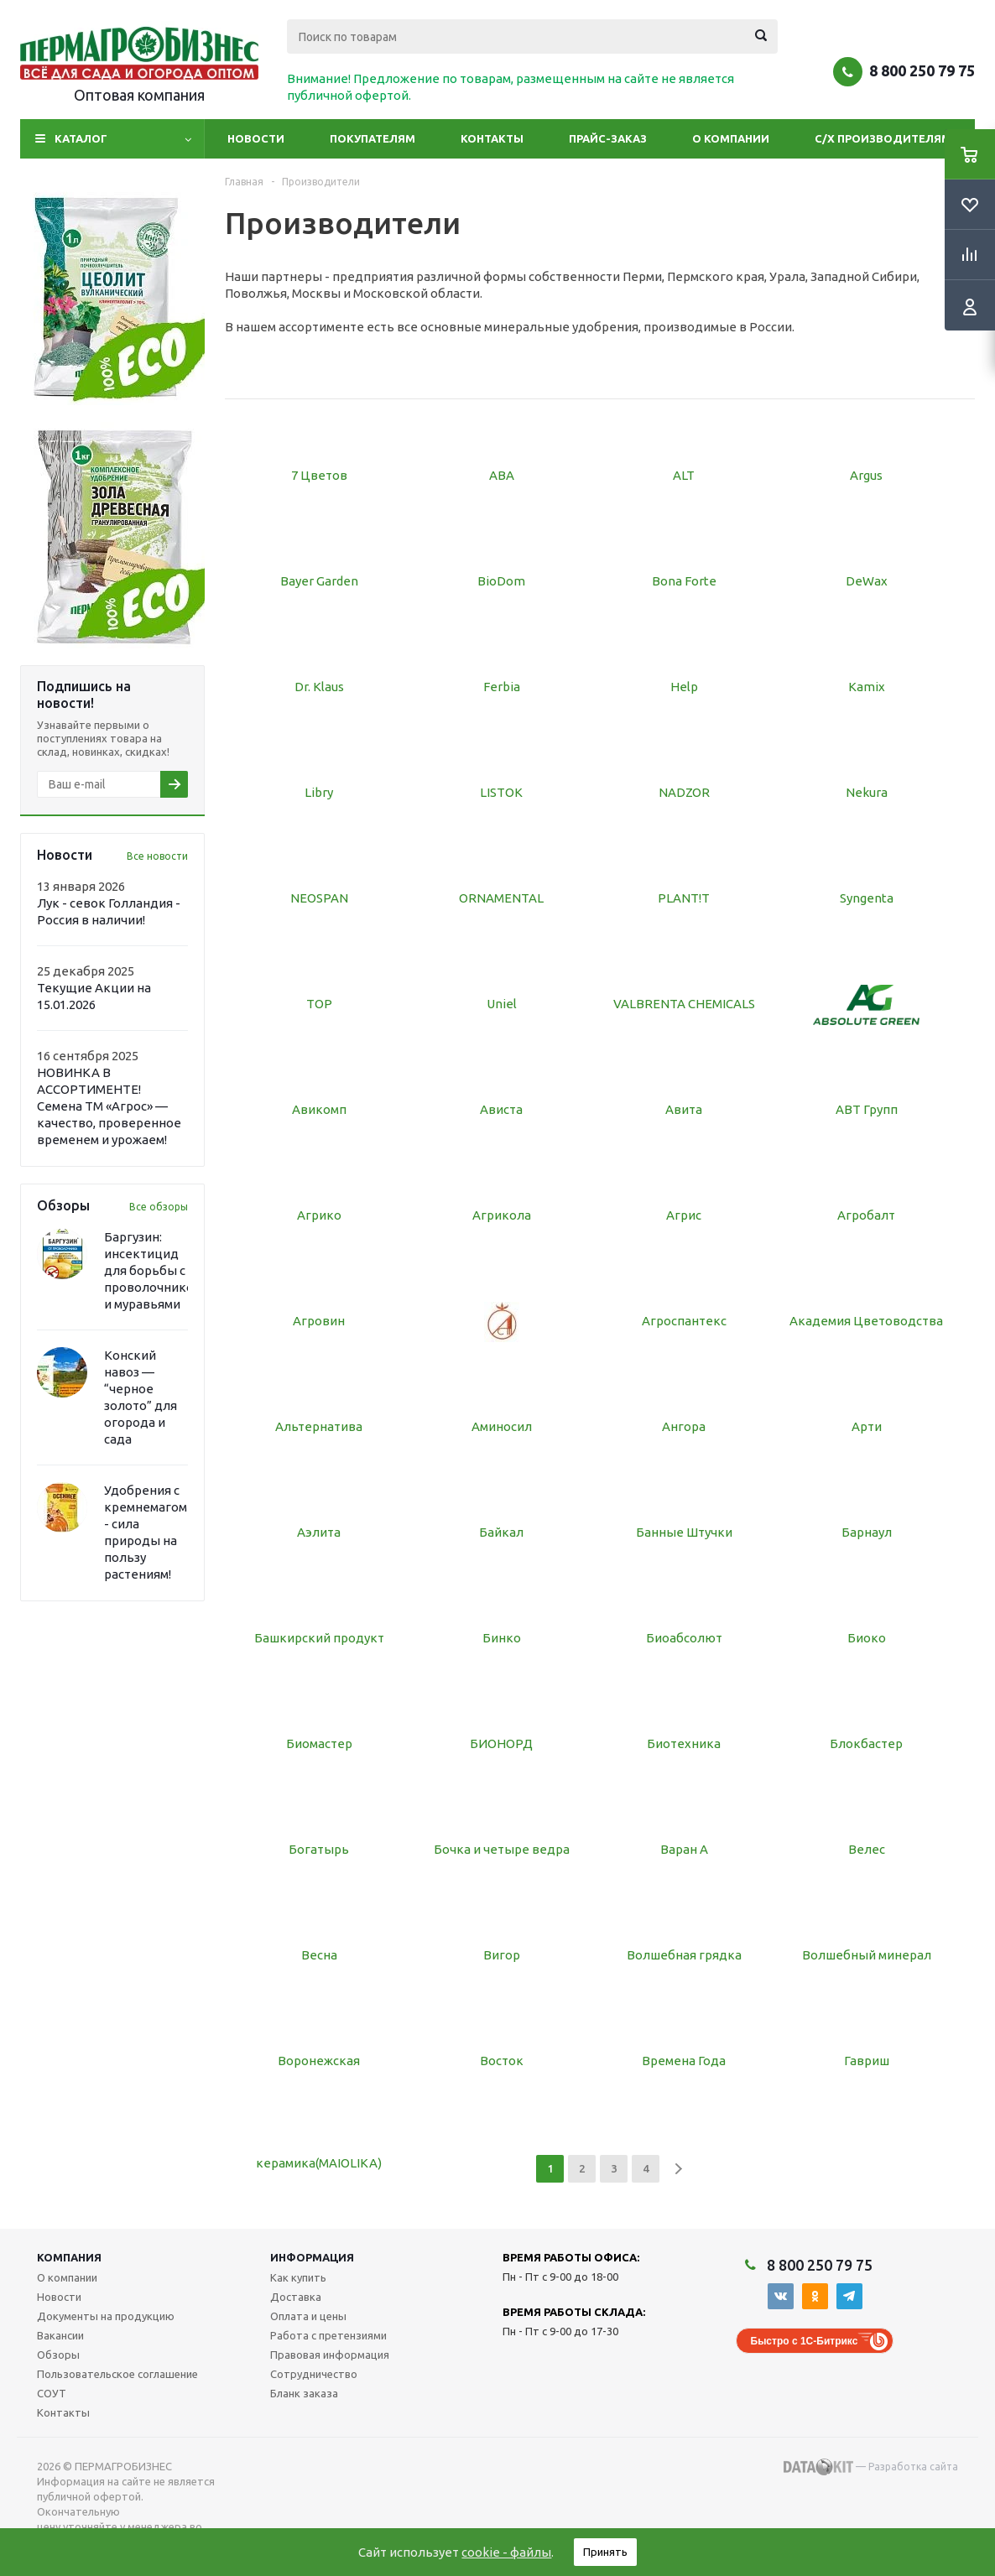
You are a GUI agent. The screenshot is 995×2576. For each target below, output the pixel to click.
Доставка (295, 2297)
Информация (312, 2257)
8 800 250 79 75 (922, 70)
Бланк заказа (304, 2393)
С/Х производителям (883, 138)
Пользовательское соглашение (117, 2374)
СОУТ (51, 2393)
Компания (69, 2257)
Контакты (492, 138)
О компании (730, 138)
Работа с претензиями (328, 2335)
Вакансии (60, 2335)
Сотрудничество (313, 2374)
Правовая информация (329, 2354)
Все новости (157, 856)
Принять (605, 2552)
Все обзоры (158, 1206)
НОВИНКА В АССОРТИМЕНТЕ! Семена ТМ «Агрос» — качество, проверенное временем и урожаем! (109, 1106)
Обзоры (58, 2354)
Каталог (81, 138)
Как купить (298, 2277)
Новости (255, 138)
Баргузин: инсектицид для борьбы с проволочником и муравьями (153, 1270)
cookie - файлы (506, 2552)
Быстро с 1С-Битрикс (804, 2341)
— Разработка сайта (871, 2467)
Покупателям (372, 138)
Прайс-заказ (608, 138)
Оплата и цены (308, 2316)
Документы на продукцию (106, 2316)
